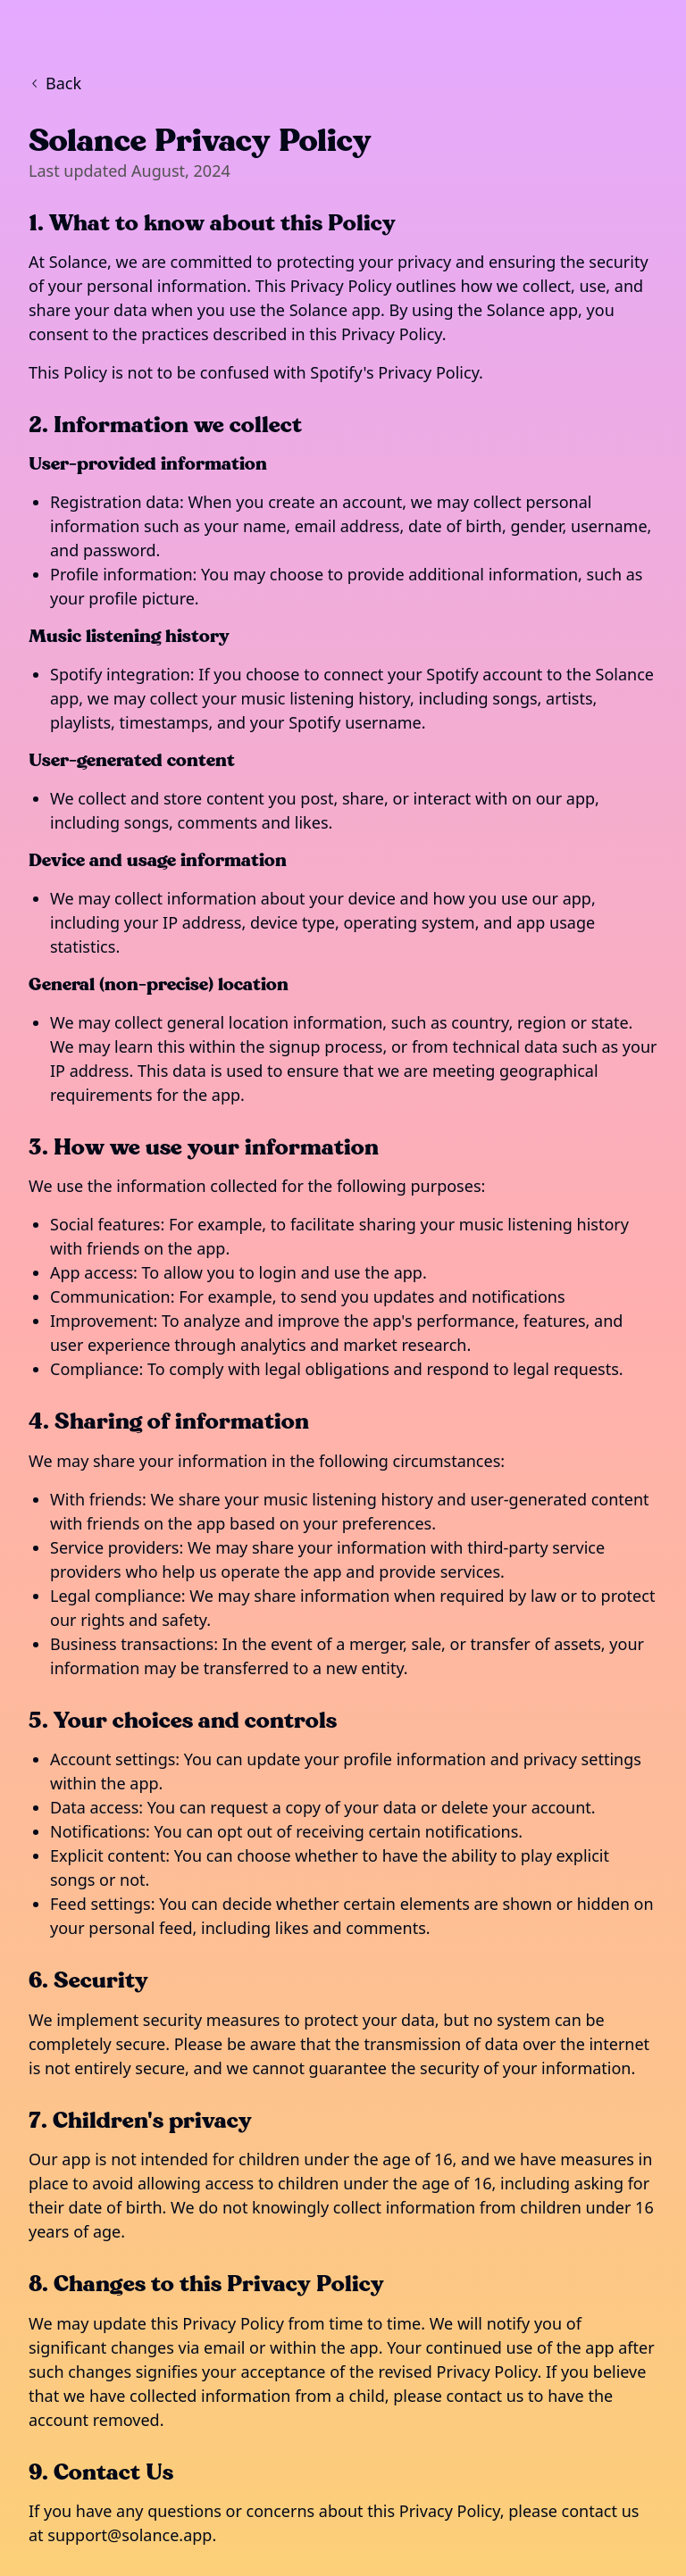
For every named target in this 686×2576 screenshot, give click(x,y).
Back (55, 83)
